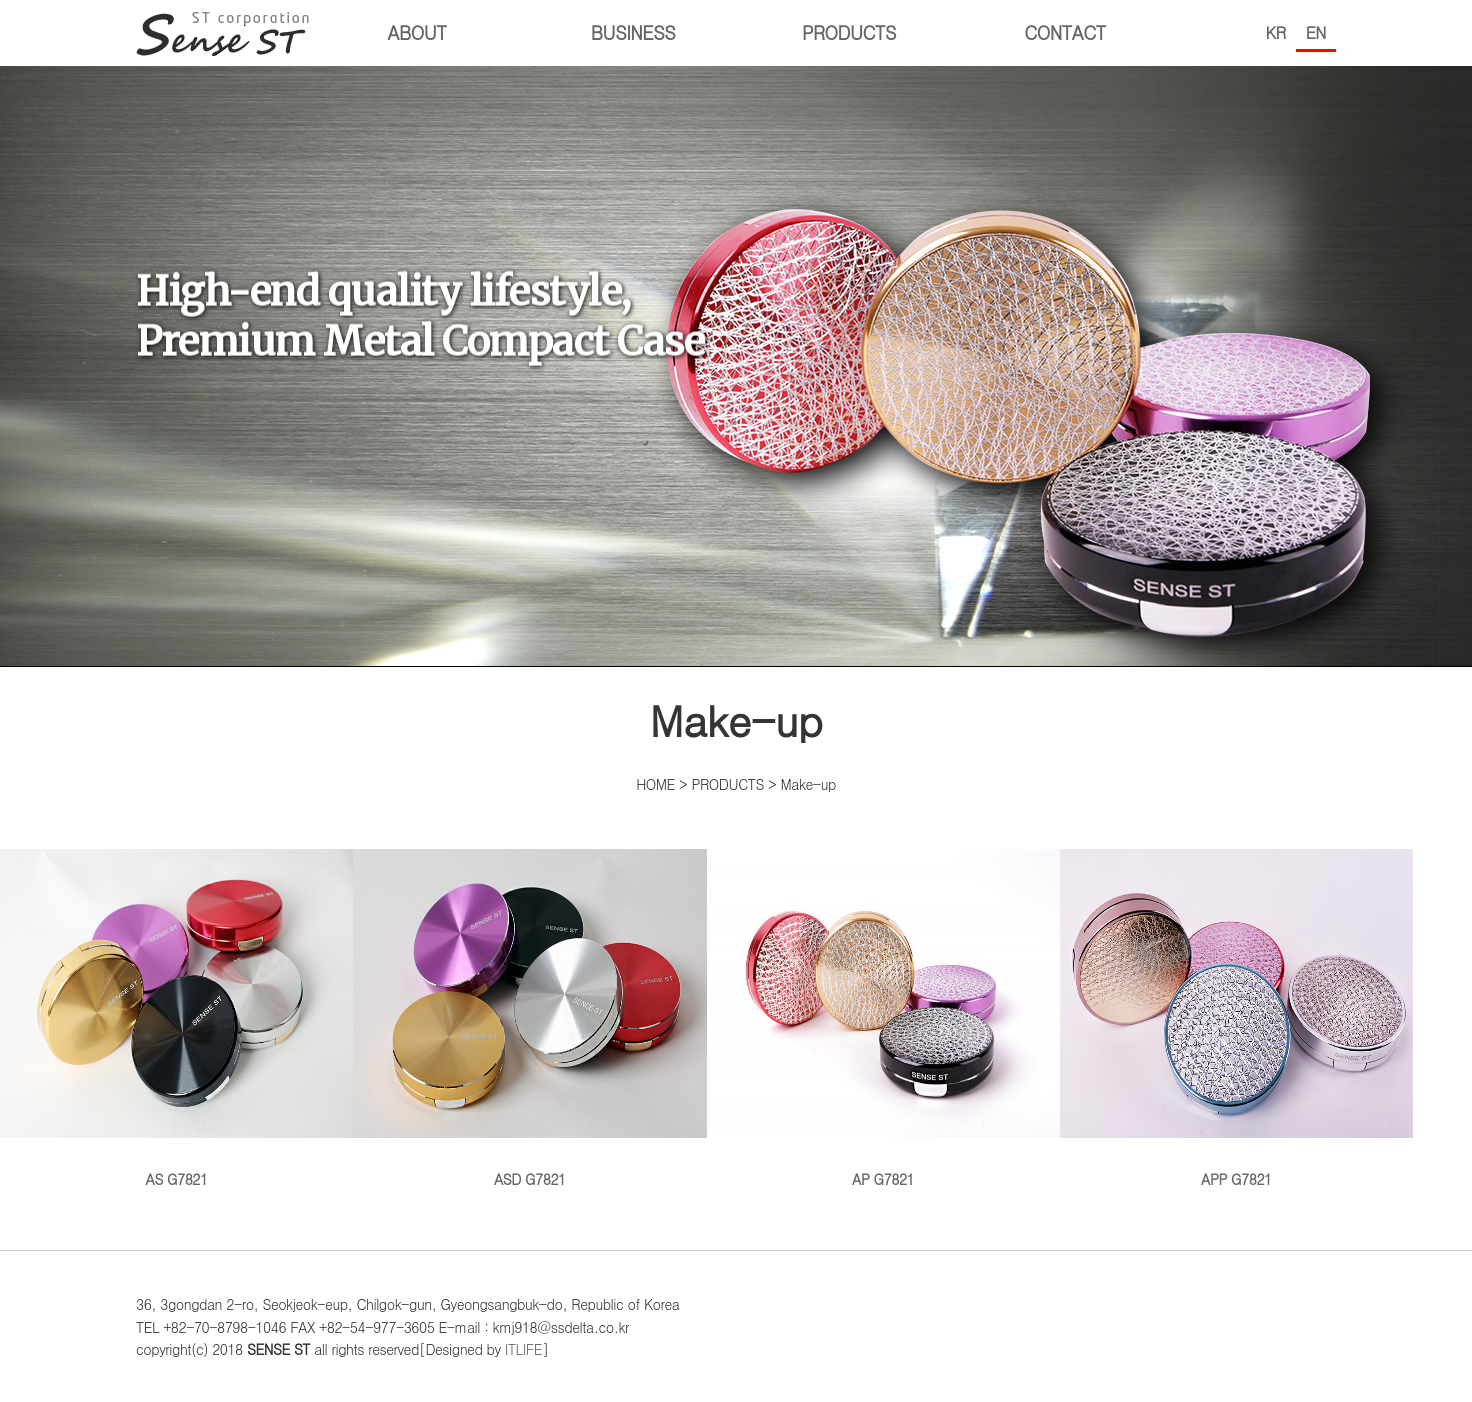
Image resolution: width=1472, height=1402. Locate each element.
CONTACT (1065, 32)
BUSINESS (633, 32)
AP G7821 (883, 1019)
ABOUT (417, 32)
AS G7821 (176, 1019)
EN (1316, 32)
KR (1276, 32)
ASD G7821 (529, 1019)
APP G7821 (1236, 1019)
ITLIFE (523, 1349)
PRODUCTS (849, 32)
